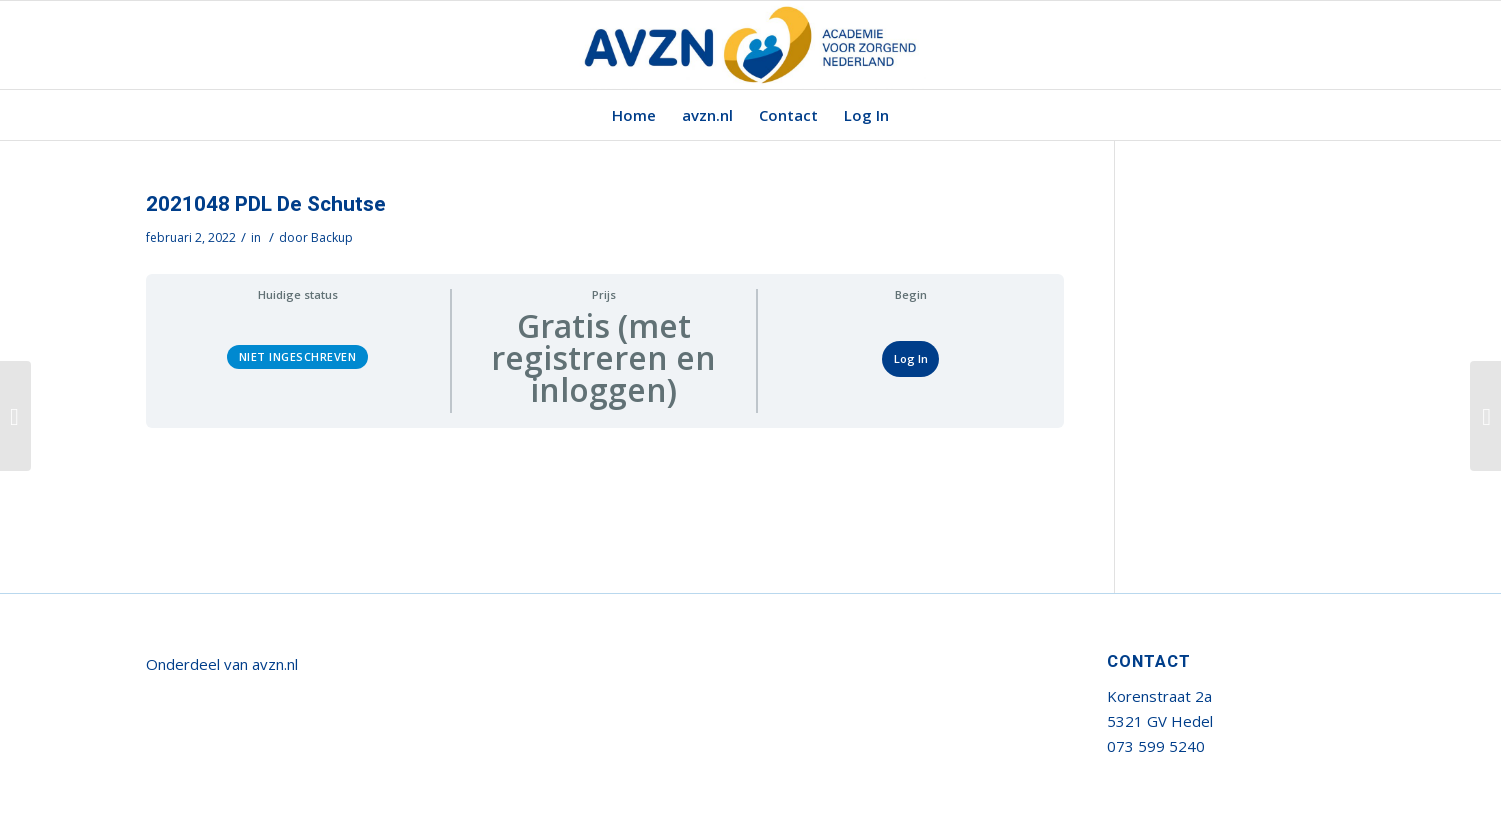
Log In (911, 358)
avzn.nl (275, 664)
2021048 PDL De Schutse (266, 204)
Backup (332, 237)
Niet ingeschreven (298, 356)
